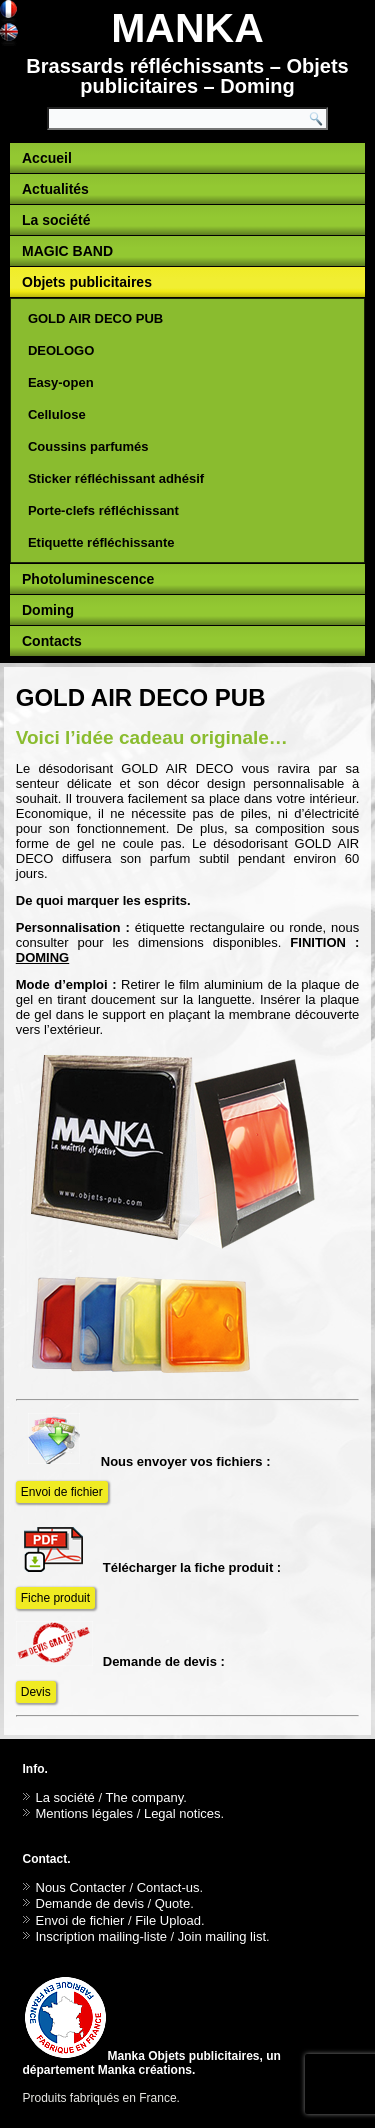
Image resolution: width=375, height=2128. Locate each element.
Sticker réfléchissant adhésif (116, 478)
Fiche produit (55, 1598)
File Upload (168, 1920)
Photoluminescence (88, 579)
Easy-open (61, 382)
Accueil (47, 158)
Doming (48, 610)
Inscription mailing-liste (102, 1936)
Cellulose (57, 414)
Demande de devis (90, 1903)
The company (144, 1797)
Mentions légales (85, 1813)
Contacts (52, 641)
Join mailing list (222, 1936)
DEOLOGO (61, 350)
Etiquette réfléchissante (101, 542)
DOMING (42, 957)
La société (56, 220)
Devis (36, 1692)
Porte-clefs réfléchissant (103, 510)
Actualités (55, 189)
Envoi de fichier (62, 1492)
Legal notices (182, 1813)
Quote (172, 1903)
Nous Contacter (81, 1887)
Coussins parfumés (88, 446)
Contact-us (168, 1887)
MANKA (187, 28)
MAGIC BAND (67, 251)
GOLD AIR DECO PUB (95, 318)
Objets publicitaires (87, 282)
